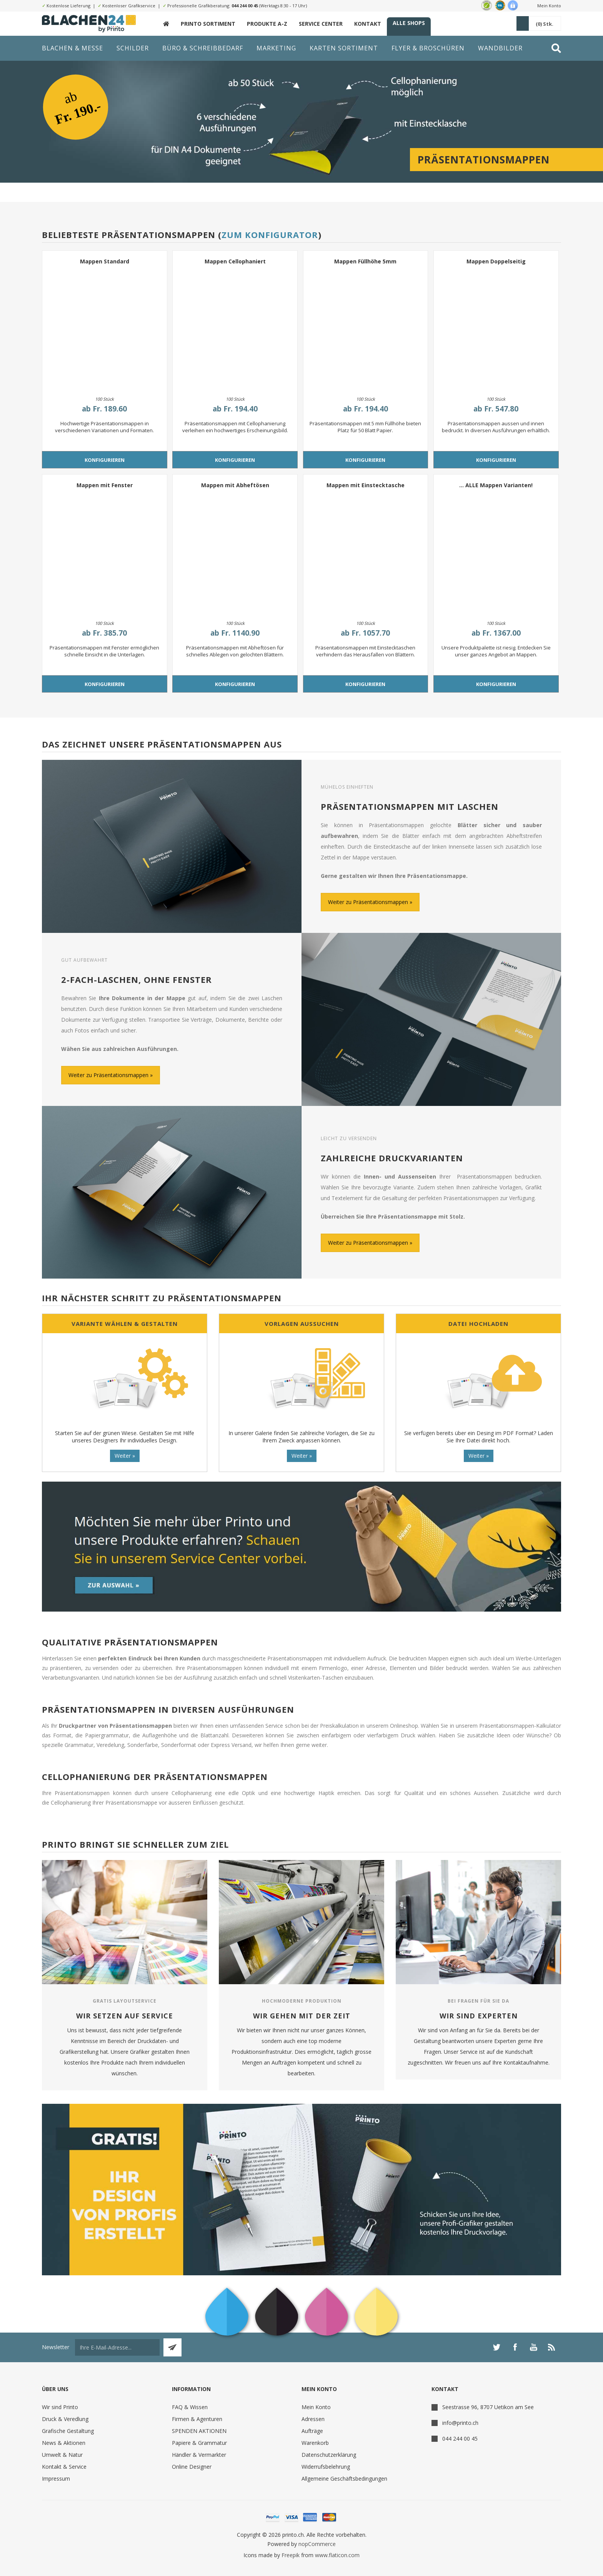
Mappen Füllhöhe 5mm (365, 261)
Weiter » (125, 1455)
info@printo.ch (460, 2422)
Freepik (291, 2555)
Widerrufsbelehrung (326, 2466)
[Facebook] (515, 2347)
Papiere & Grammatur (199, 2442)
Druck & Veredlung (65, 2419)
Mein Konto (549, 5)
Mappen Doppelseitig (496, 261)
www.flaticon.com (337, 2555)
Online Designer (192, 2466)
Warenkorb (315, 2442)
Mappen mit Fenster (105, 485)
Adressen (313, 2419)
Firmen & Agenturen (197, 2419)
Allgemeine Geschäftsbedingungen (344, 2478)
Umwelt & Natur (62, 2454)
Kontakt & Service (64, 2466)
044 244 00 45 (245, 5)
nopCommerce (317, 2544)
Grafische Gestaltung (68, 2430)
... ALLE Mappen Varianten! (496, 485)
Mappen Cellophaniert (235, 261)
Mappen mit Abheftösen (235, 485)
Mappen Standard (104, 261)
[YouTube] (533, 2347)
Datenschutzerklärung (329, 2454)
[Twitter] (496, 2347)
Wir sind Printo (60, 2407)
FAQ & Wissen (190, 2407)
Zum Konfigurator (270, 234)
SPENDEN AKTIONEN (199, 2430)
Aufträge (312, 2430)
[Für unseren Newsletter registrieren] (117, 2347)
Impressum (56, 2478)
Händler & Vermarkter (199, 2454)
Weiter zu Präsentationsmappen (368, 902)
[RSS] (552, 2347)
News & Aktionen (63, 2442)
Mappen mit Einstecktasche (365, 485)
